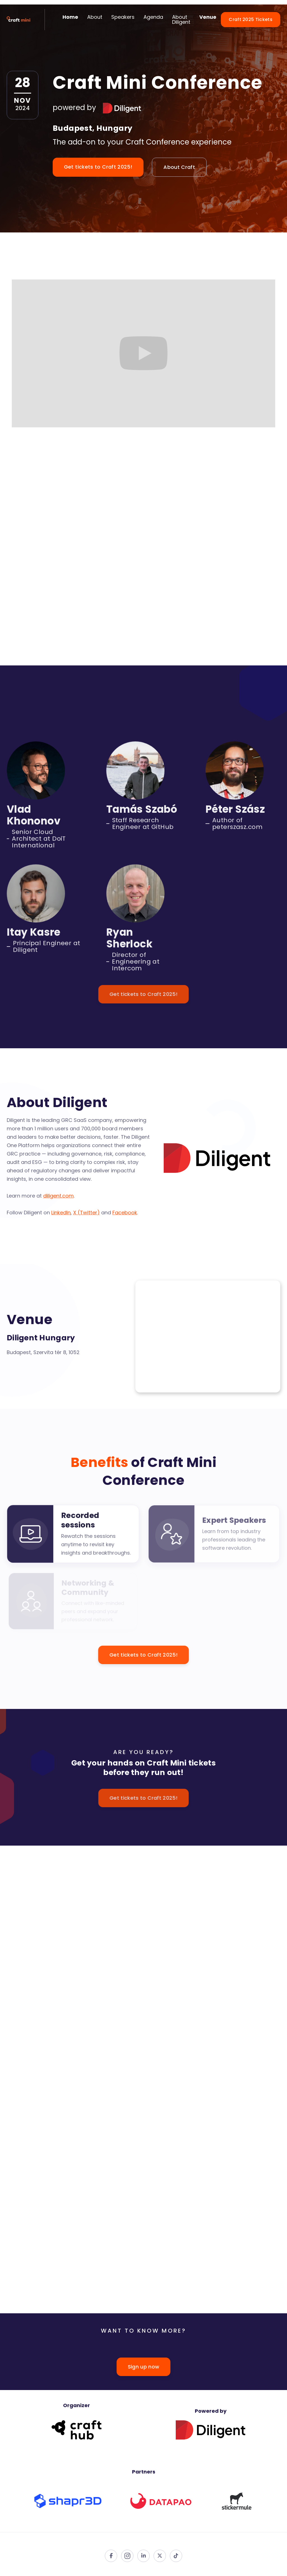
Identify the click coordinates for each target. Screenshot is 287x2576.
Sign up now (143, 2366)
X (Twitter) (86, 1211)
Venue (207, 16)
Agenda (153, 16)
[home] (19, 19)
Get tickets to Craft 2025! (98, 166)
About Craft (179, 167)
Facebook (124, 1211)
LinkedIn (61, 1211)
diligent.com (59, 1195)
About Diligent (181, 19)
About (94, 16)
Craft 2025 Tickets (250, 19)
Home (70, 16)
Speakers (123, 16)
